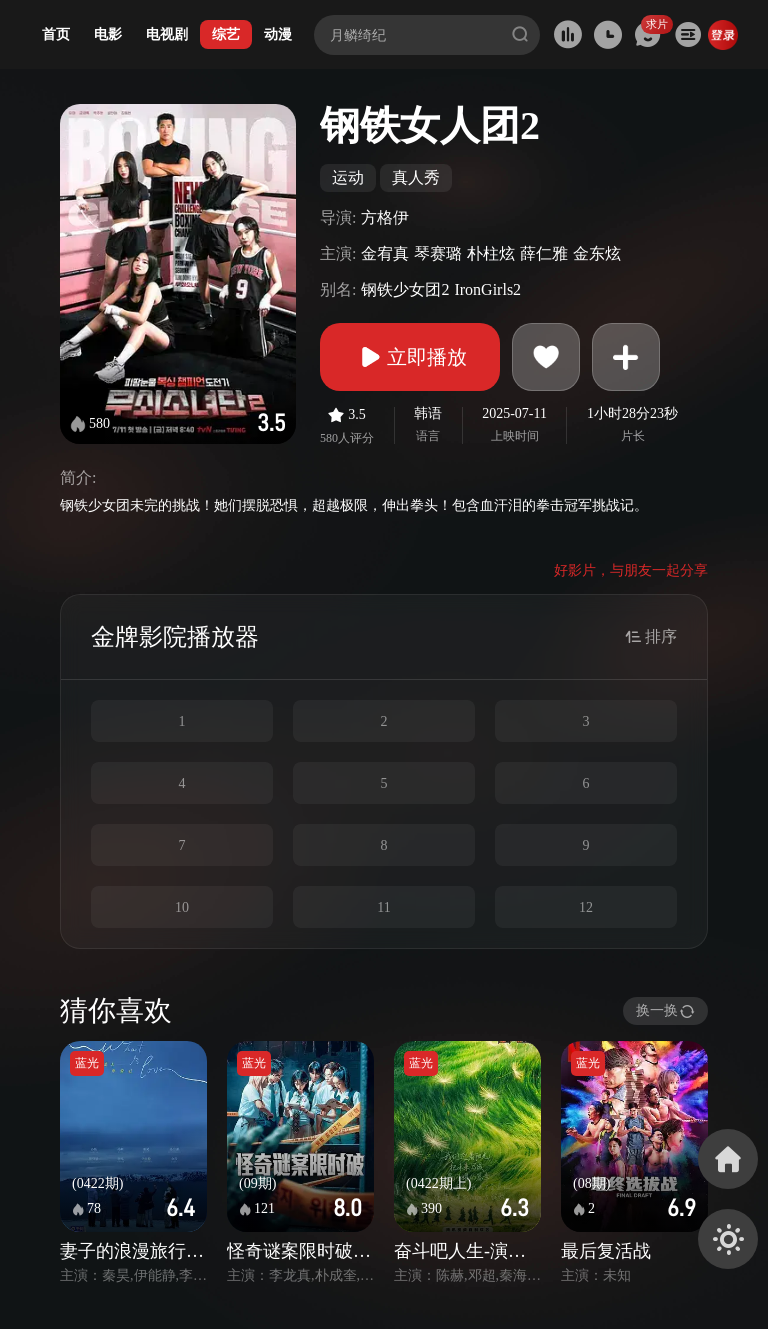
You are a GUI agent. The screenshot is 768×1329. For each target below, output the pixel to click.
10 (182, 907)
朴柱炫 (491, 253)
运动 (348, 177)
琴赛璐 (438, 253)
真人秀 (416, 177)
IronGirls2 (487, 289)
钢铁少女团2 (405, 289)
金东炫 (597, 253)
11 (383, 907)
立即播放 (410, 357)
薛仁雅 (544, 253)
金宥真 (385, 253)
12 (586, 907)
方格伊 (385, 217)
